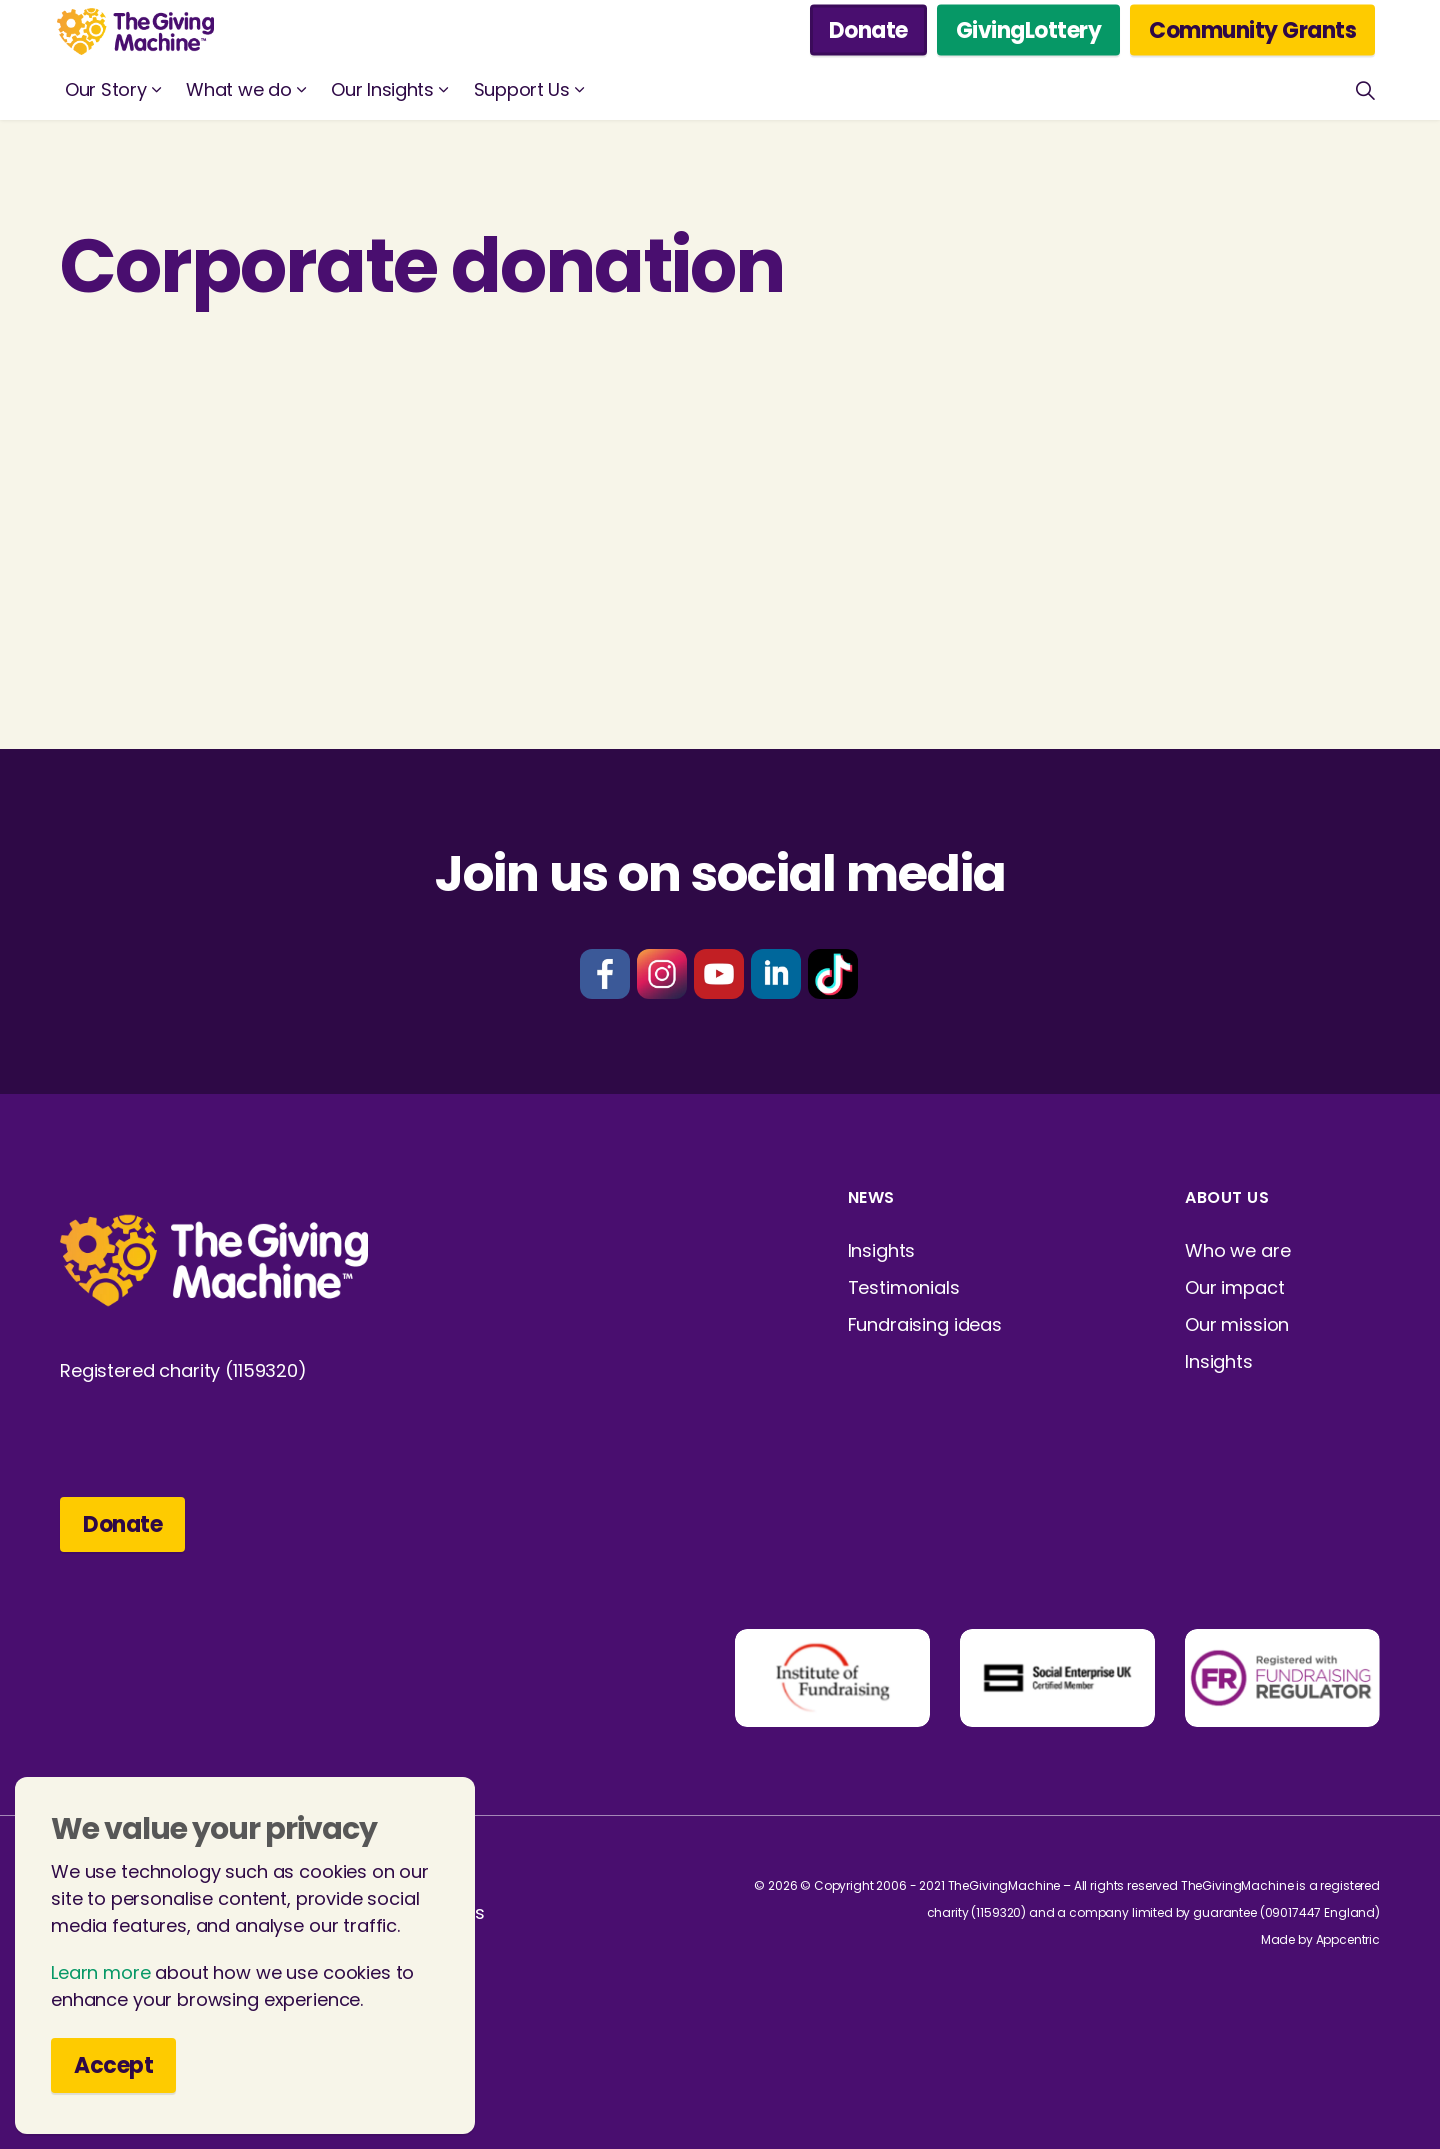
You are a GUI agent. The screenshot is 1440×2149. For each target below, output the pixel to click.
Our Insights (382, 89)
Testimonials (904, 1287)
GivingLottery (1029, 30)
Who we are (1238, 1250)
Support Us (522, 89)
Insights (882, 1250)
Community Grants (1252, 30)
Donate (868, 30)
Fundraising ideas (925, 1324)
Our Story (105, 89)
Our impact (1235, 1287)
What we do (238, 89)
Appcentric (1348, 1939)
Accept (113, 2076)
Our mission (1237, 1324)
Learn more (101, 1983)
